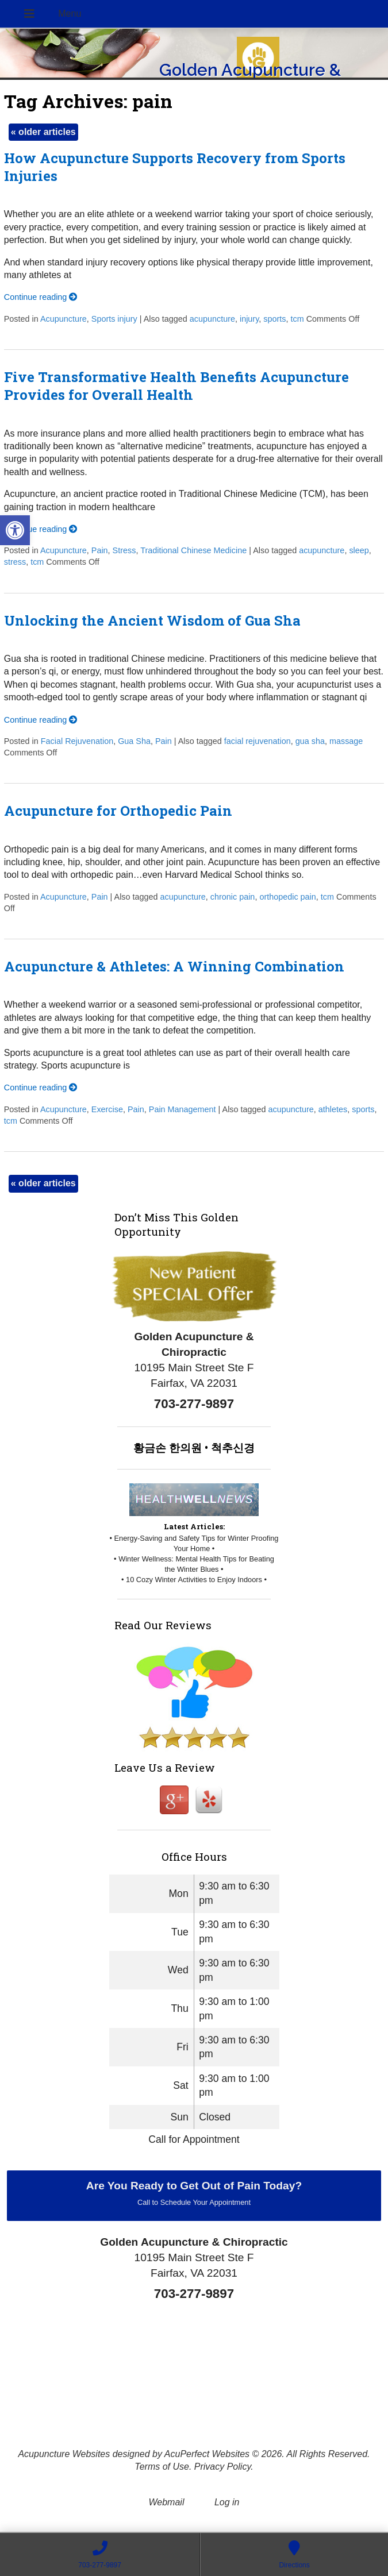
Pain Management (182, 1109)
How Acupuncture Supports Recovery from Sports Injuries (174, 167)
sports (274, 318)
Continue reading (41, 297)
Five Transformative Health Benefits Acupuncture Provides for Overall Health (176, 386)
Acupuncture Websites (64, 2454)
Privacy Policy (222, 2466)
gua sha (310, 741)
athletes (332, 1109)
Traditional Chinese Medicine (193, 550)
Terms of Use (162, 2466)
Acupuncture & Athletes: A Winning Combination (174, 966)
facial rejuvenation (257, 741)
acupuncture (212, 318)
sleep (358, 550)
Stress (124, 550)
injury (249, 318)
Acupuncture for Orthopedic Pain (118, 810)
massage (346, 741)
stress (15, 561)
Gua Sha (134, 741)
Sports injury (114, 318)
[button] (15, 530)
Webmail (167, 2502)
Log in (227, 2502)
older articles (43, 132)
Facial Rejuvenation (77, 741)
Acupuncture (63, 318)
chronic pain (232, 896)
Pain (99, 550)
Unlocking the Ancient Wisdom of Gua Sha (152, 620)
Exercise (107, 1109)
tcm (297, 318)
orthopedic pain (287, 896)
